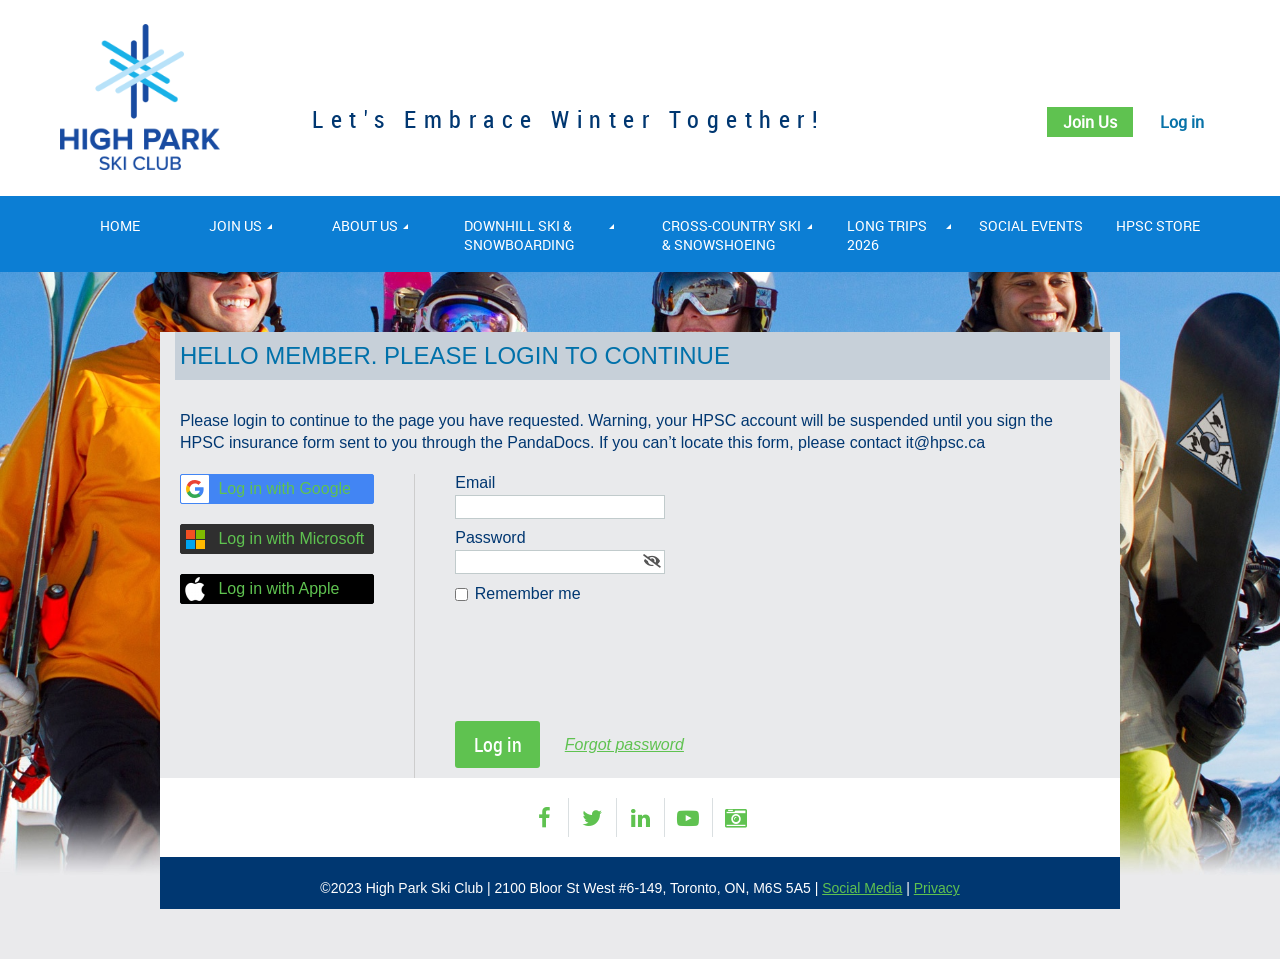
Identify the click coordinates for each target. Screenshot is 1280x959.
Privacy (937, 888)
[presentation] (607, 672)
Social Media (862, 888)
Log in (1179, 122)
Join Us (1079, 122)
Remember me (528, 593)
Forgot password (624, 744)
